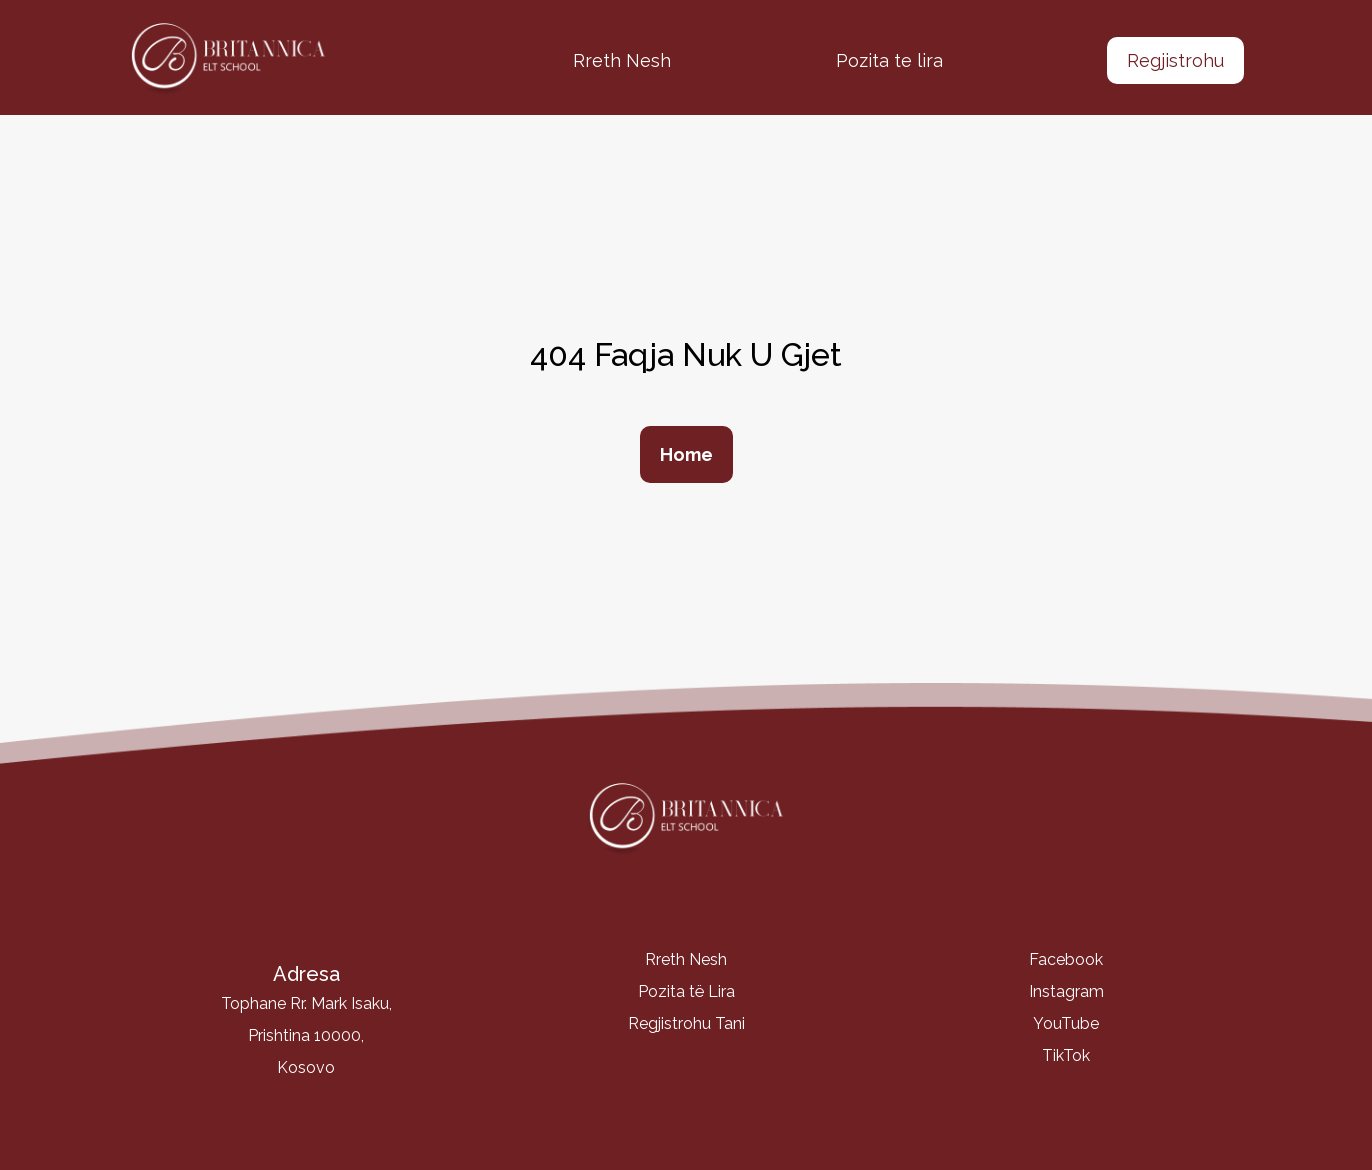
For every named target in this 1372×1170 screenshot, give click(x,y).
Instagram (1066, 991)
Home (686, 454)
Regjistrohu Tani (686, 1023)
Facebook (1066, 959)
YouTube (1066, 1023)
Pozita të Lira (686, 991)
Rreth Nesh (622, 60)
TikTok (1066, 1055)
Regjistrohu (1175, 60)
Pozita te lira (889, 60)
